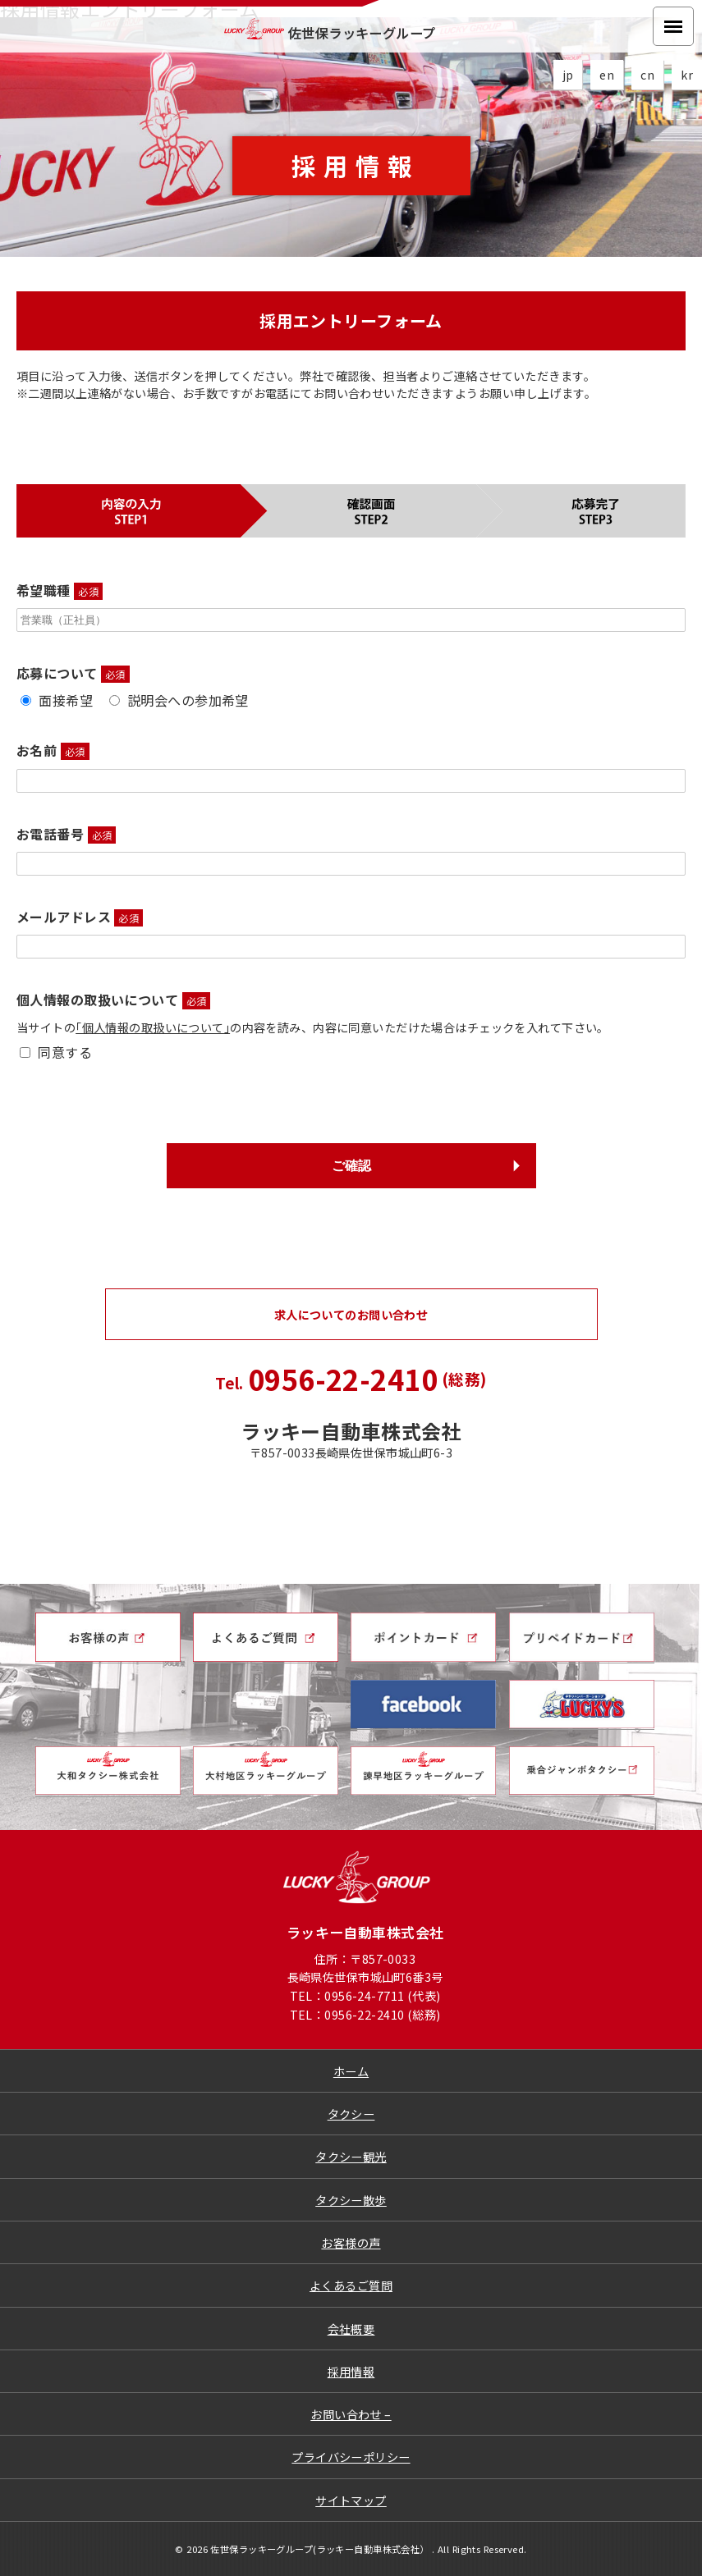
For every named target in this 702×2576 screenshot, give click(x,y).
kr (687, 74)
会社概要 (351, 2328)
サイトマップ (351, 2500)
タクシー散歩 (351, 2199)
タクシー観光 (351, 2156)
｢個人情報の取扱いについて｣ (153, 1027)
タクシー (351, 2113)
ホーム (351, 2071)
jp (568, 74)
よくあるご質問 (351, 2285)
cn (647, 74)
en (606, 74)
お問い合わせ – (350, 2414)
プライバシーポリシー (350, 2456)
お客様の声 (350, 2242)
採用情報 (351, 2371)
